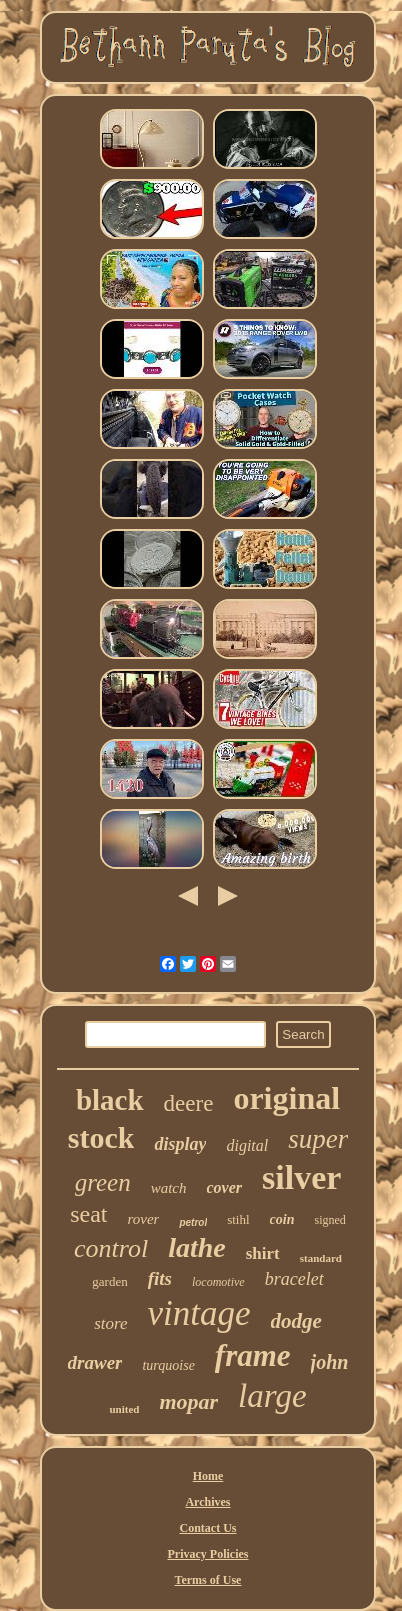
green (103, 1182)
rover (143, 1219)
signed (329, 1220)
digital (247, 1145)
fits (160, 1278)
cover (225, 1187)
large (272, 1396)
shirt (263, 1253)
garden (109, 1281)
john (330, 1362)
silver (301, 1177)
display (180, 1144)
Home (208, 1476)
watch (169, 1188)
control (111, 1248)
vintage (199, 1313)
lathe (197, 1247)
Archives (207, 1502)
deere (189, 1103)
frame (253, 1355)
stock (101, 1137)
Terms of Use (208, 1580)
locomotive (218, 1282)
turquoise (168, 1365)
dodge (296, 1321)
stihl (238, 1219)
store (110, 1323)
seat (88, 1214)
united (124, 1409)
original (286, 1098)
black (110, 1100)
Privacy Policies (208, 1554)
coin (282, 1219)
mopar (188, 1401)
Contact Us (207, 1528)
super (318, 1139)
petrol (193, 1222)
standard (321, 1258)
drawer (95, 1362)
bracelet (294, 1279)
